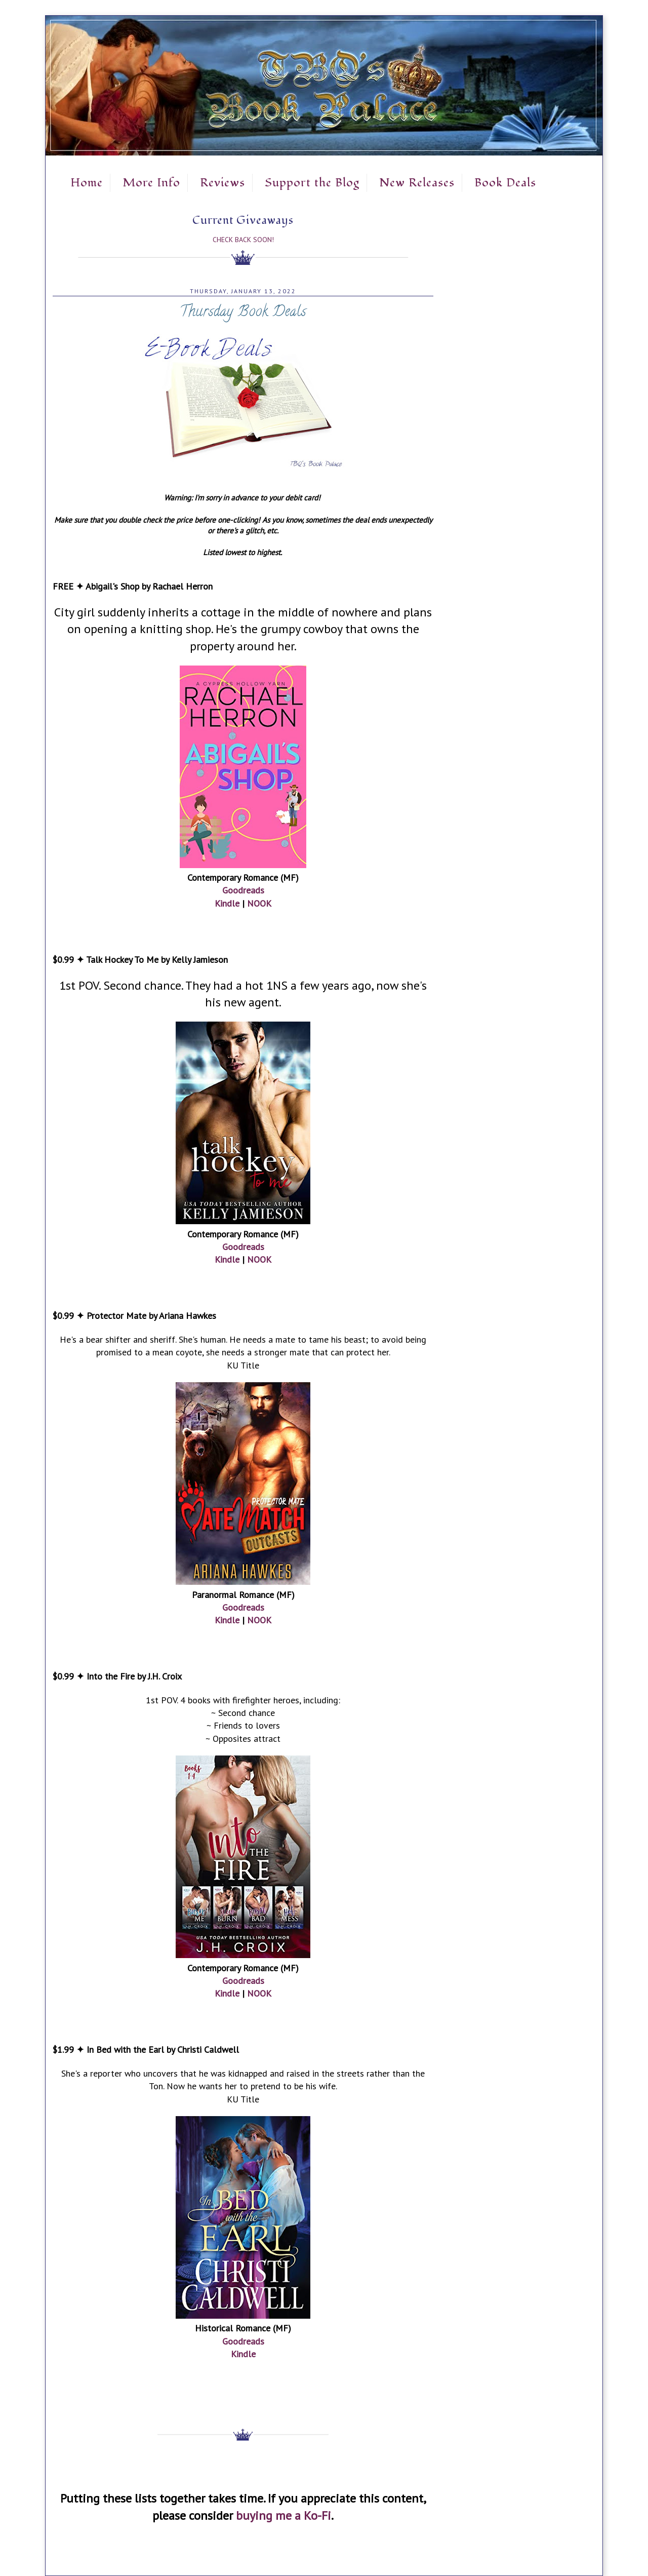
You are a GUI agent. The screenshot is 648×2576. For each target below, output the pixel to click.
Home (86, 183)
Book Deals (505, 183)
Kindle (227, 903)
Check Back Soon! (243, 239)
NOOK (259, 903)
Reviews (222, 183)
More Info (151, 183)
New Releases (417, 183)
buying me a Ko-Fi (283, 2515)
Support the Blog (312, 183)
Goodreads (243, 890)
